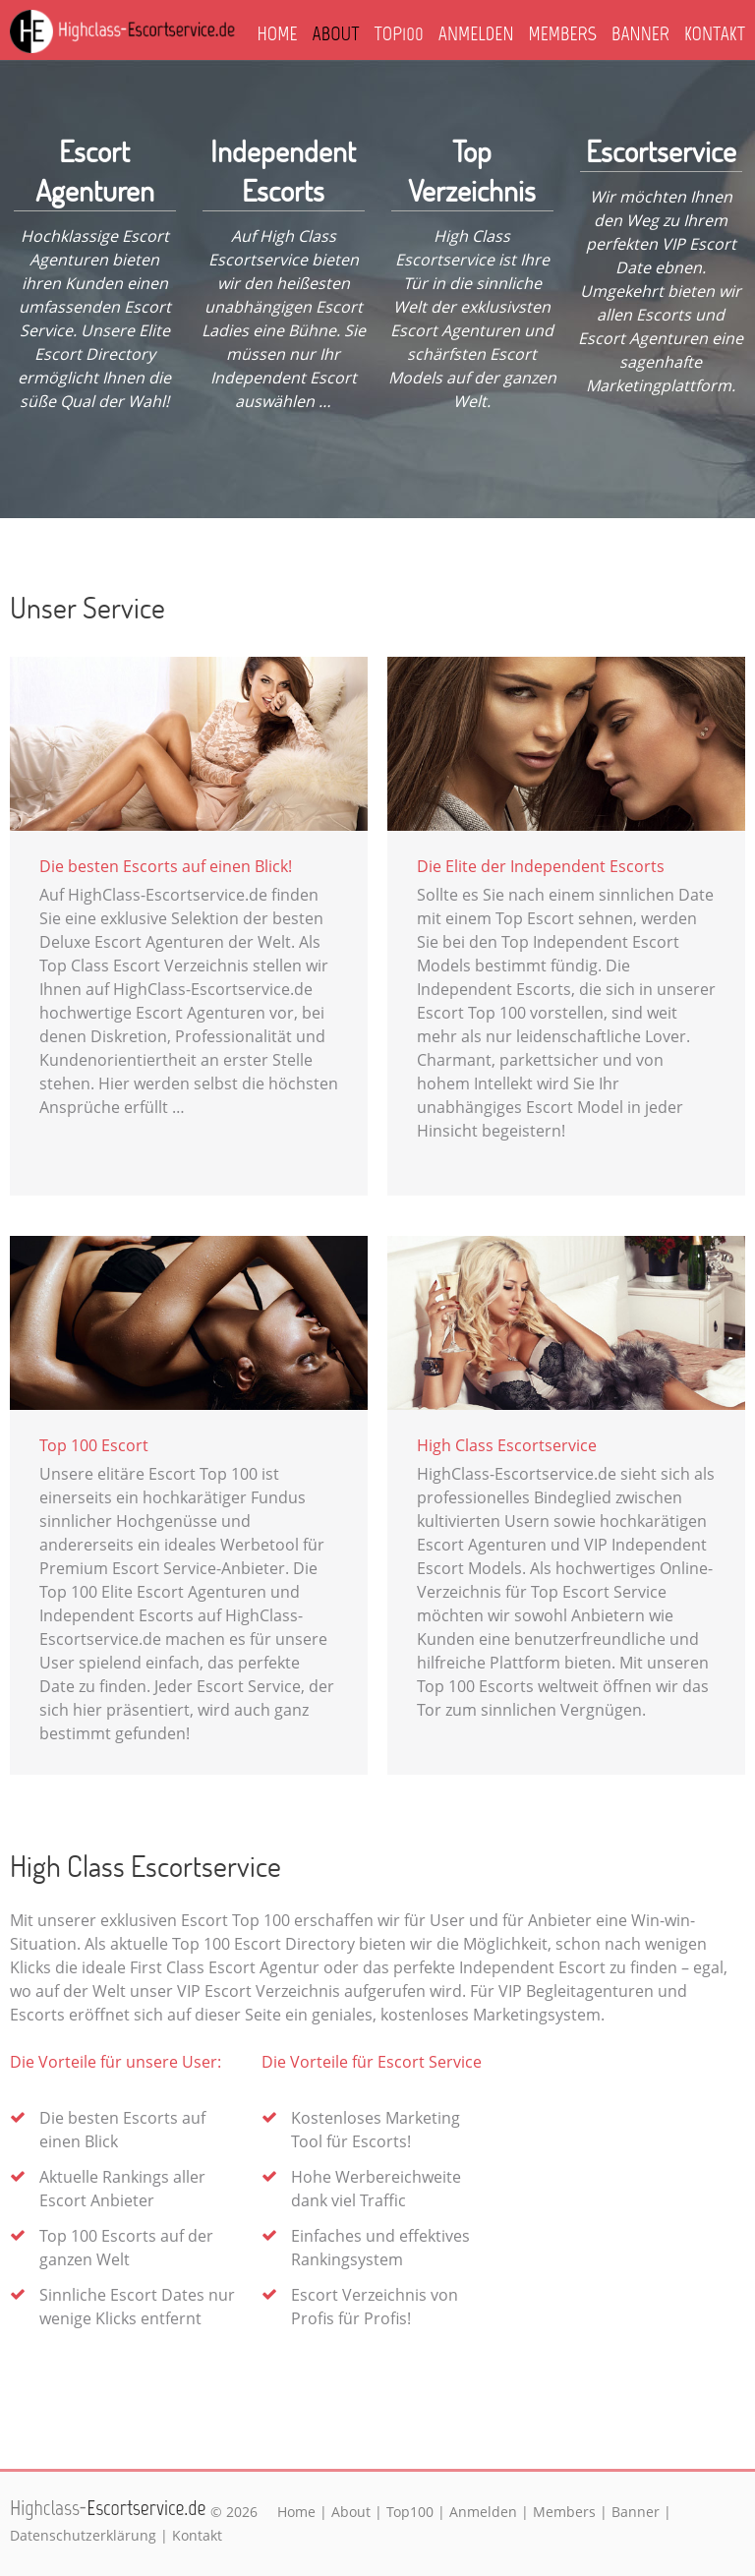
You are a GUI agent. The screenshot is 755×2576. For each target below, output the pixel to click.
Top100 (399, 33)
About (336, 33)
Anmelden (476, 33)
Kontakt (714, 33)
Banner (640, 33)
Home (278, 33)
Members (563, 33)
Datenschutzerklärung (83, 2535)
